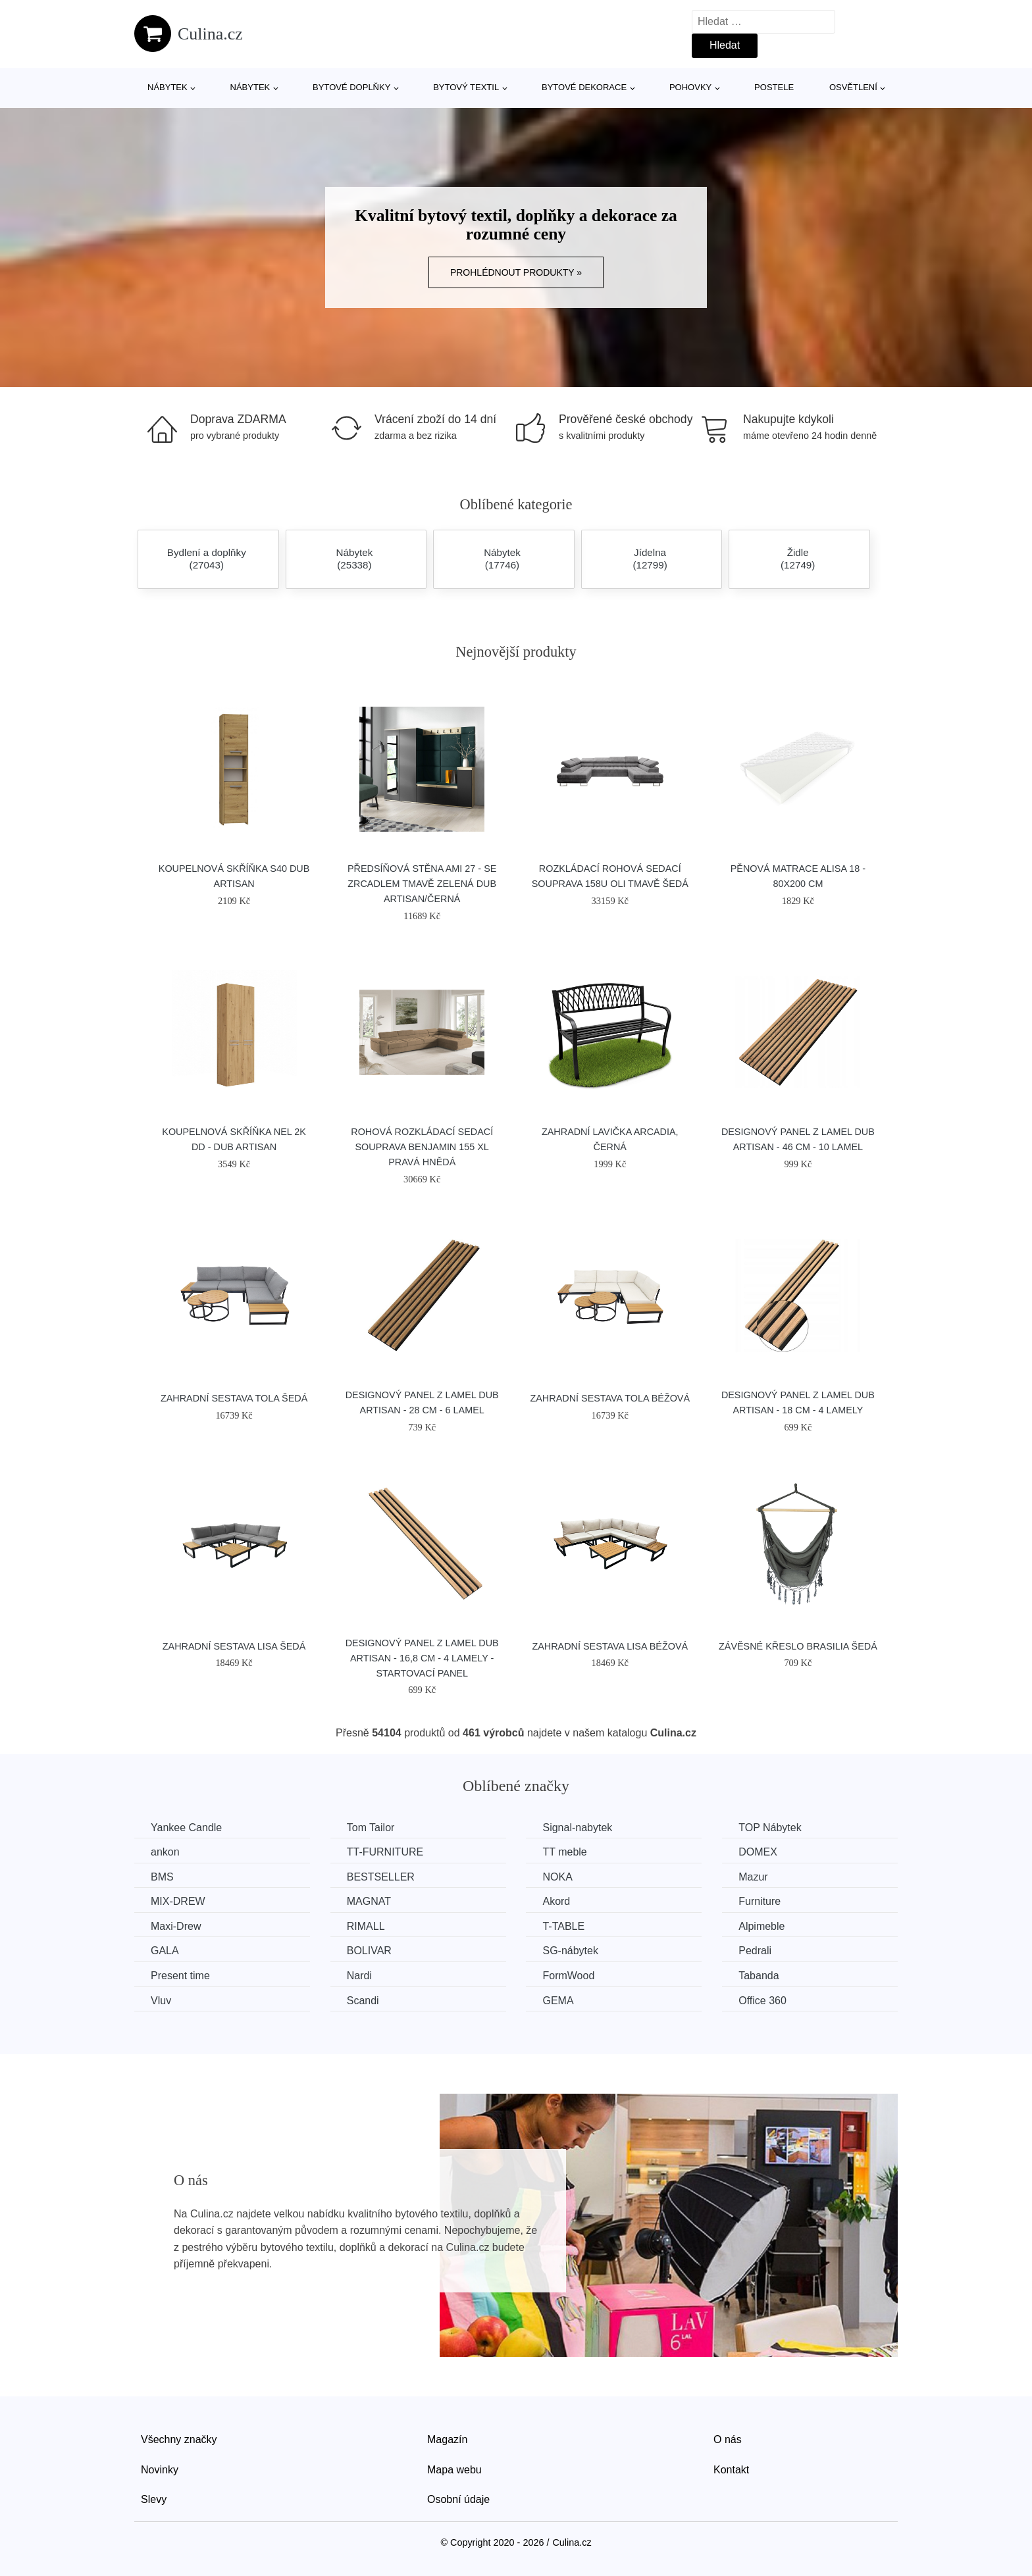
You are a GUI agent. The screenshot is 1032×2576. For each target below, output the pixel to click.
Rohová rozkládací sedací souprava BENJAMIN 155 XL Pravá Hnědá (422, 1146)
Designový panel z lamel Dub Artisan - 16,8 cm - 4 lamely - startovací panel (422, 1658)
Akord (556, 1901)
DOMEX (757, 1851)
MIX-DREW (178, 1901)
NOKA (557, 1876)
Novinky (159, 2469)
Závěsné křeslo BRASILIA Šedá (798, 1646)
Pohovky (690, 87)
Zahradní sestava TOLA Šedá (234, 1398)
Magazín (447, 2439)
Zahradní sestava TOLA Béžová (610, 1398)
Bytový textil (466, 87)
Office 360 (762, 2000)
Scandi (363, 2000)
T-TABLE (563, 1926)
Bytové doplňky (351, 87)
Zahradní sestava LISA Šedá (234, 1646)
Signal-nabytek (577, 1827)
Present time (180, 1975)
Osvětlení (853, 87)
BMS (162, 1876)
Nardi (359, 1975)
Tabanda (758, 1975)
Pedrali (754, 1950)
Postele (774, 87)
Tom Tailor (371, 1827)
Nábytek (167, 87)
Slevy (154, 2499)
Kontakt (731, 2469)
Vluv (161, 2000)
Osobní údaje (458, 2499)
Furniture (759, 1901)
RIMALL (366, 1926)
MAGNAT (369, 1901)
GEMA (557, 2000)
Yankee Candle (186, 1827)
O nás (727, 2439)
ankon (165, 1851)
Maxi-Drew (176, 1926)
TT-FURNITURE (385, 1851)
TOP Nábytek (769, 1827)
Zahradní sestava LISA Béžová (610, 1646)
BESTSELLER (381, 1876)
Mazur (752, 1876)
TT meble (564, 1851)
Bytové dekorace (584, 87)
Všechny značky (179, 2439)
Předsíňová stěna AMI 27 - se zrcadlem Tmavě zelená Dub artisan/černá (422, 883)
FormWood (568, 1975)
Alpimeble (761, 1926)
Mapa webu (454, 2469)
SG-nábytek (570, 1950)
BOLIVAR (369, 1950)
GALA (165, 1950)
